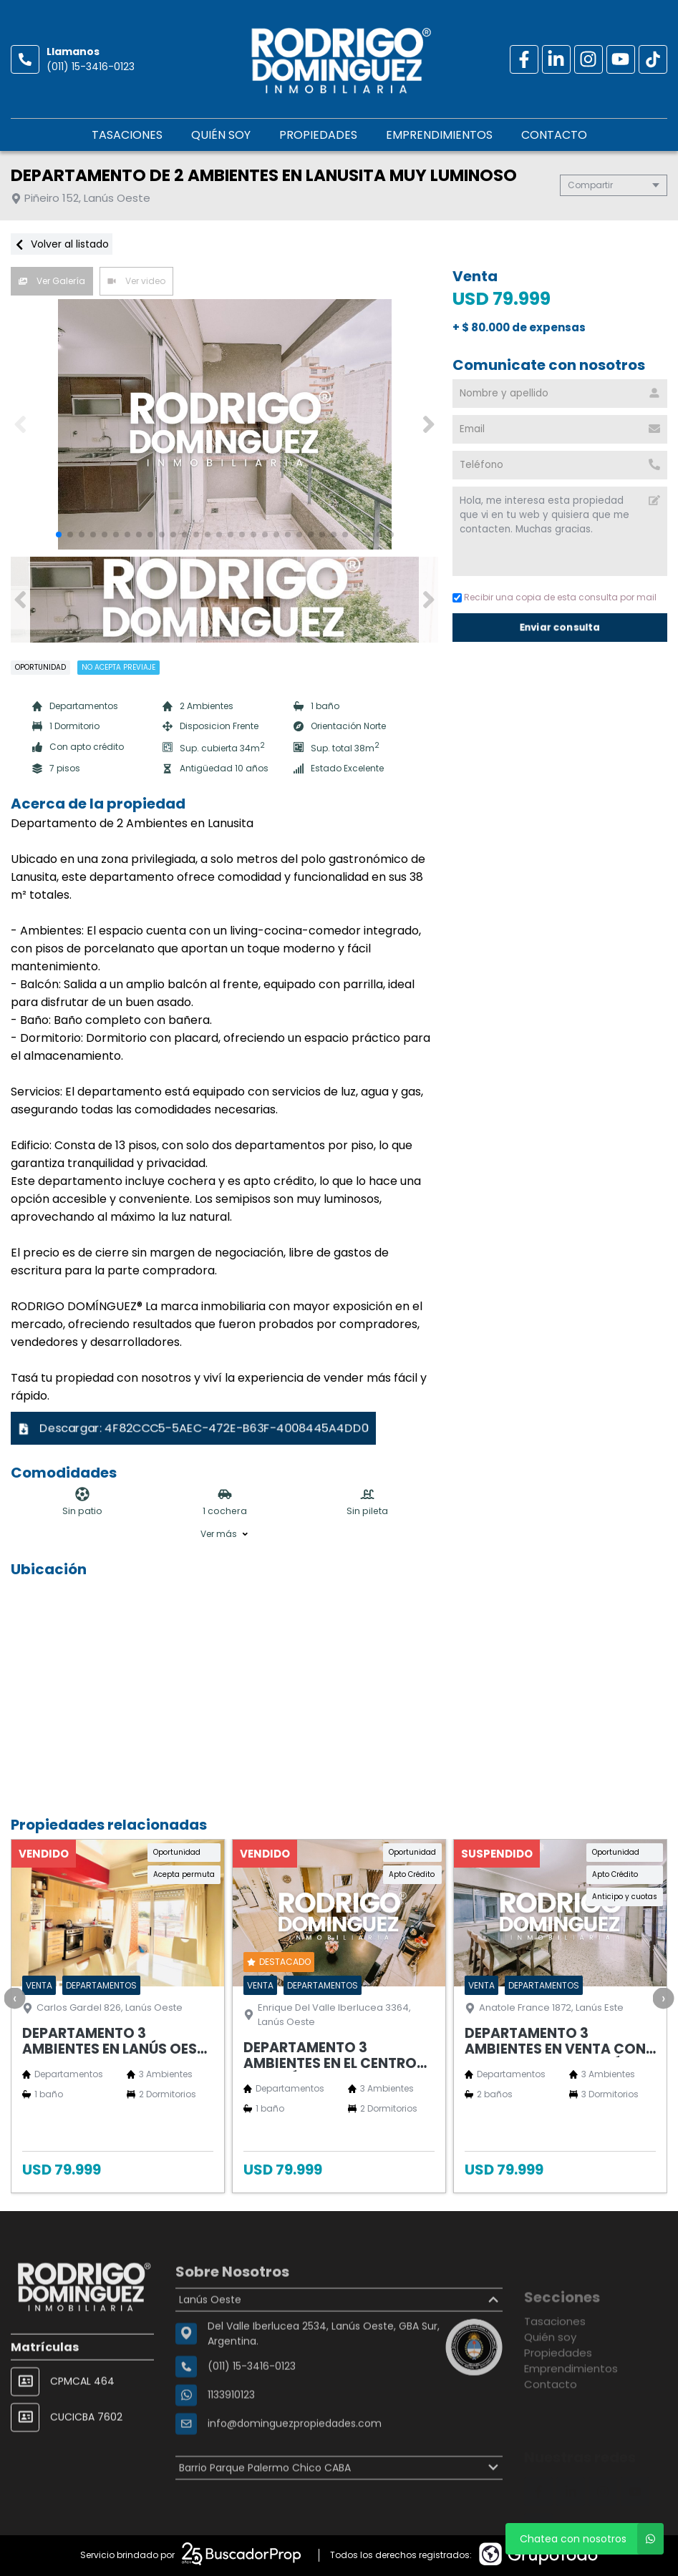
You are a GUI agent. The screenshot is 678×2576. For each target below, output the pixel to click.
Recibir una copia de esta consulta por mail (554, 597)
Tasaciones (127, 135)
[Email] (559, 429)
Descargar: (194, 1428)
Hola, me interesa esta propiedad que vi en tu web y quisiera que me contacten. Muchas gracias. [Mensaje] (559, 531)
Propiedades (318, 135)
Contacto (554, 135)
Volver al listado (61, 244)
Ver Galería (52, 281)
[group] (224, 424)
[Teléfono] (559, 465)
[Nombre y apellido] (559, 393)
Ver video (136, 281)
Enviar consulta (560, 627)
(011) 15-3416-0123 (91, 66)
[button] (428, 424)
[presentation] (14, 1998)
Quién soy (221, 135)
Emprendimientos (439, 135)
